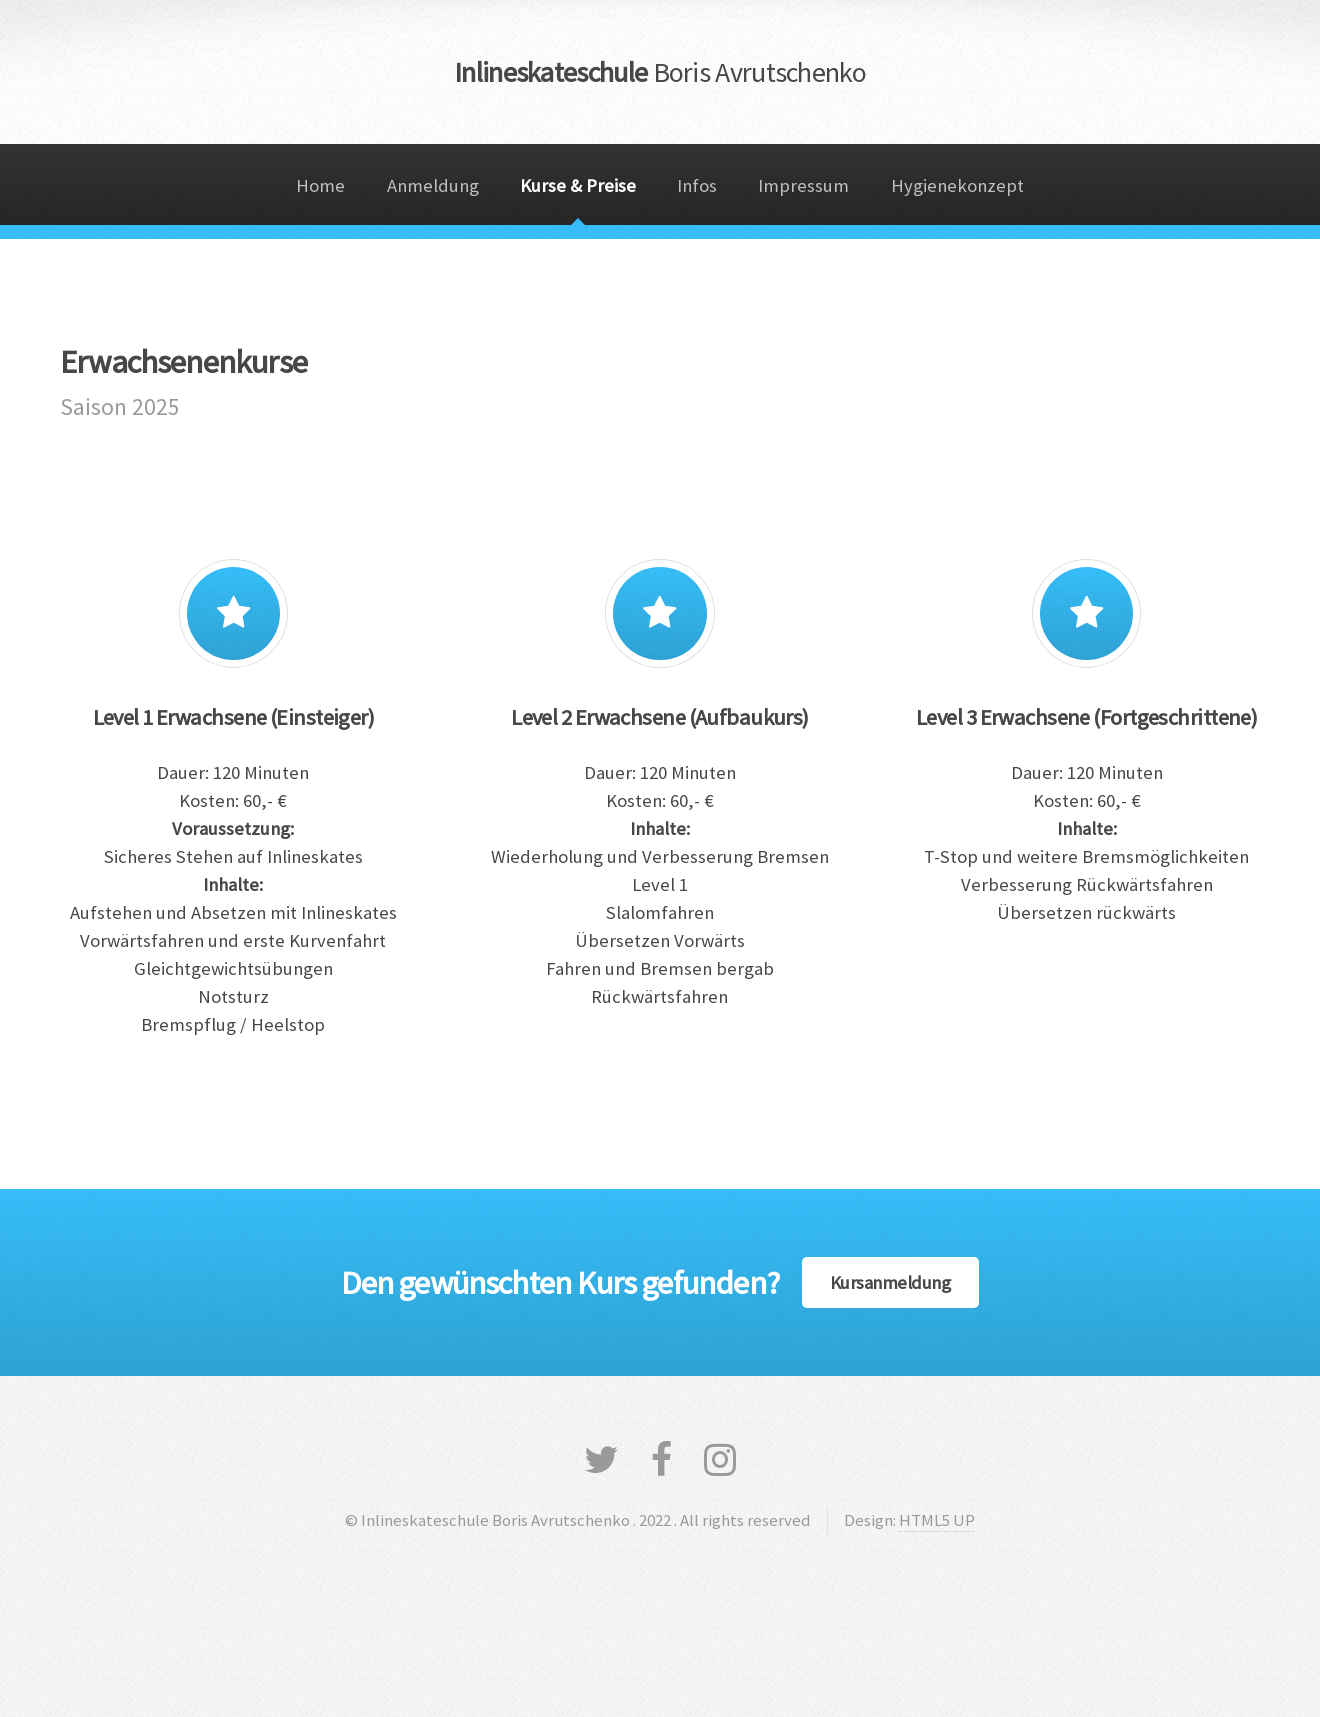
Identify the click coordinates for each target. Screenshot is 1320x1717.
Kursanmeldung (890, 1282)
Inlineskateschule (660, 72)
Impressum (803, 185)
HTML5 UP (937, 1520)
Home (320, 185)
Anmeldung (433, 185)
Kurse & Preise (578, 185)
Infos (697, 185)
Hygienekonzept (957, 185)
